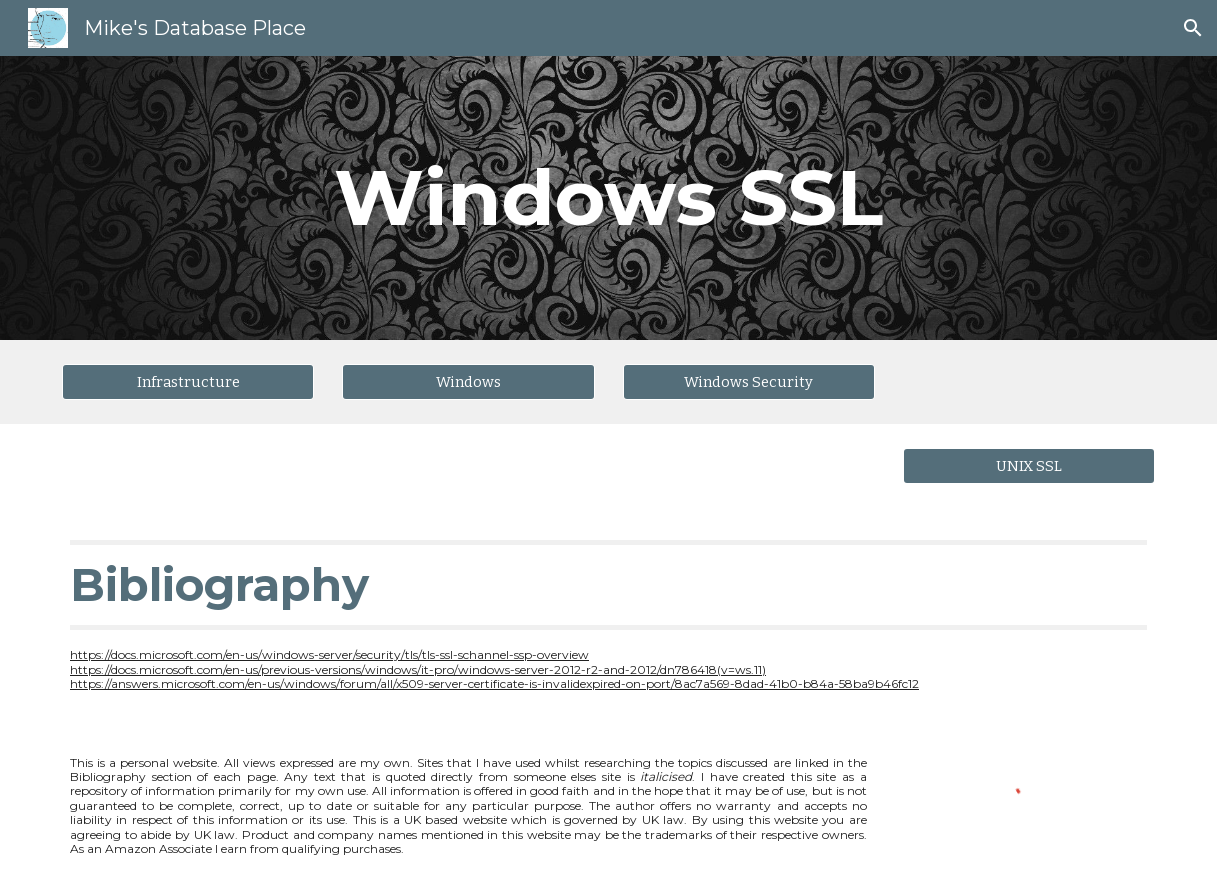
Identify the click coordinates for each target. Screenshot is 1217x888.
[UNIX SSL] (1029, 465)
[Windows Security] (749, 381)
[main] (608, 198)
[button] (1193, 28)
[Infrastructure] (188, 381)
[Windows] (468, 381)
